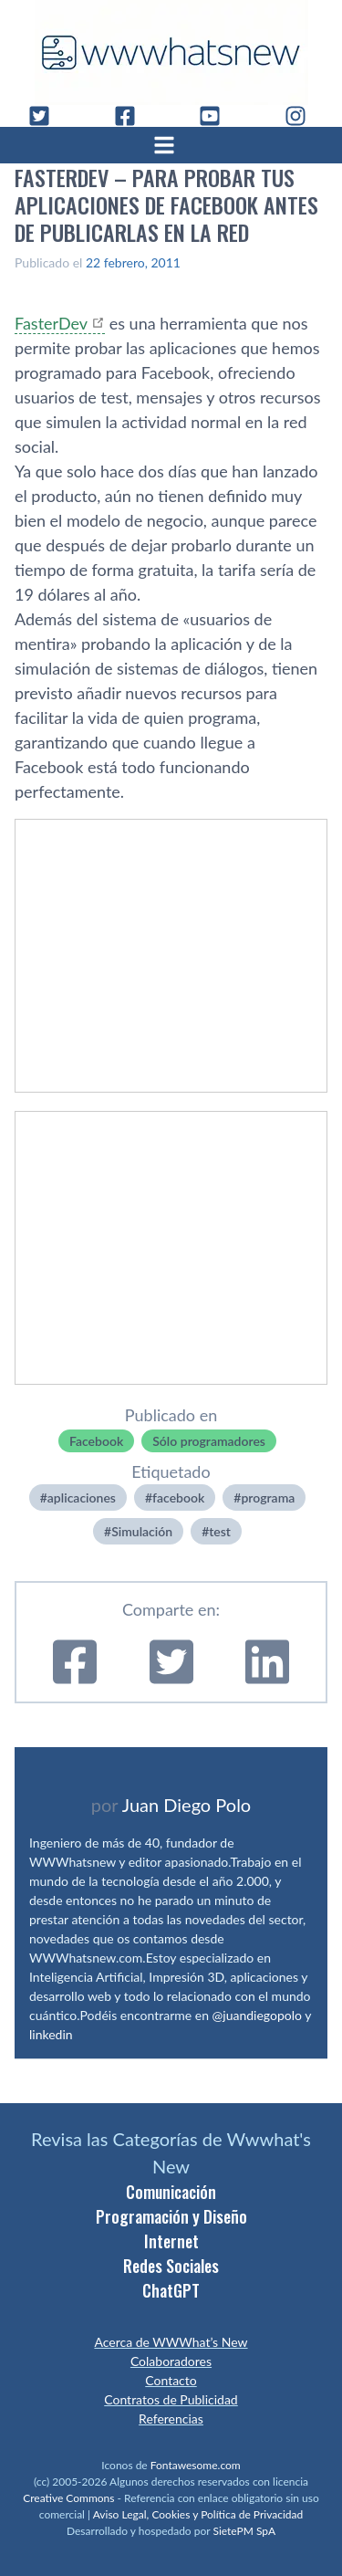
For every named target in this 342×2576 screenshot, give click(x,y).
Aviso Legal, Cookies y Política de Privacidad (198, 2514)
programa (268, 1497)
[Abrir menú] (171, 145)
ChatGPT (171, 2290)
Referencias (171, 2418)
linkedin (51, 2034)
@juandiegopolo (257, 2015)
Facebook (96, 1441)
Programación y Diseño (171, 2216)
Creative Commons (68, 2498)
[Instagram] (303, 116)
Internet (171, 2241)
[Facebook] (132, 116)
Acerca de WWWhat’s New (170, 2342)
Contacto (170, 2380)
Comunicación (171, 2192)
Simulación (141, 1531)
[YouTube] (217, 116)
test (220, 1531)
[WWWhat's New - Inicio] (171, 52)
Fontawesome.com (195, 2465)
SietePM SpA (243, 2531)
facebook (178, 1497)
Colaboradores (171, 2361)
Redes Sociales (171, 2266)
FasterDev (51, 323)
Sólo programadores (208, 1441)
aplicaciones (81, 1497)
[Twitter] (46, 116)
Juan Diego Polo (187, 1805)
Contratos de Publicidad (170, 2399)
